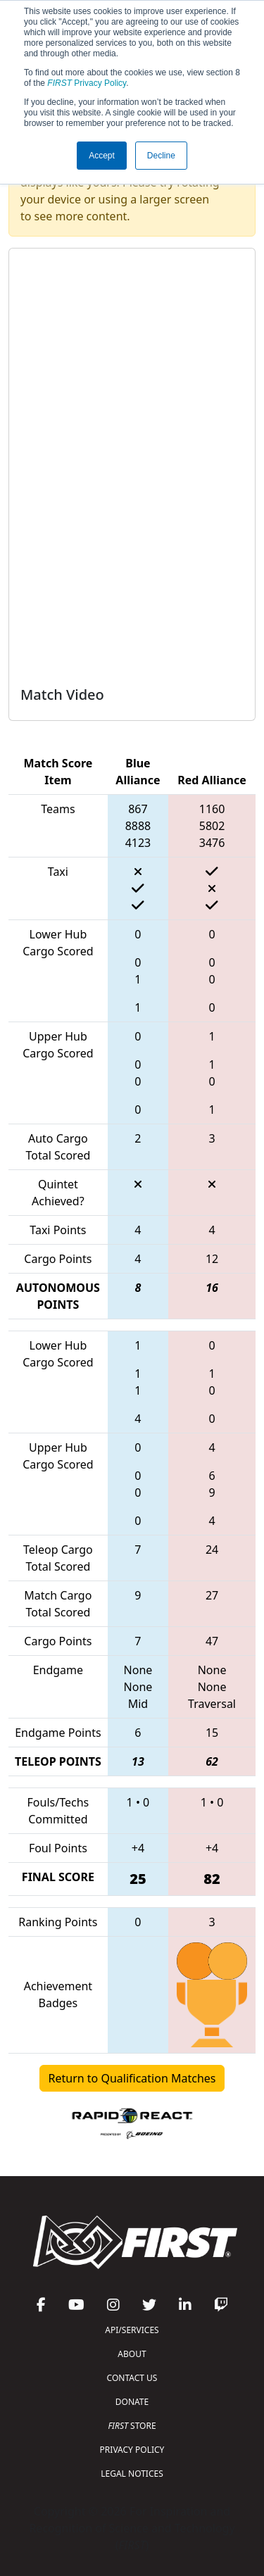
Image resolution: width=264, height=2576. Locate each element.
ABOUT (132, 2354)
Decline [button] (161, 156)
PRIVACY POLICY (132, 2450)
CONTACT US (132, 2378)
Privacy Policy (86, 83)
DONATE (132, 2402)
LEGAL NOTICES (132, 2474)
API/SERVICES (131, 2330)
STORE (132, 2426)
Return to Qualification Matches (132, 2078)
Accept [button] (102, 156)
